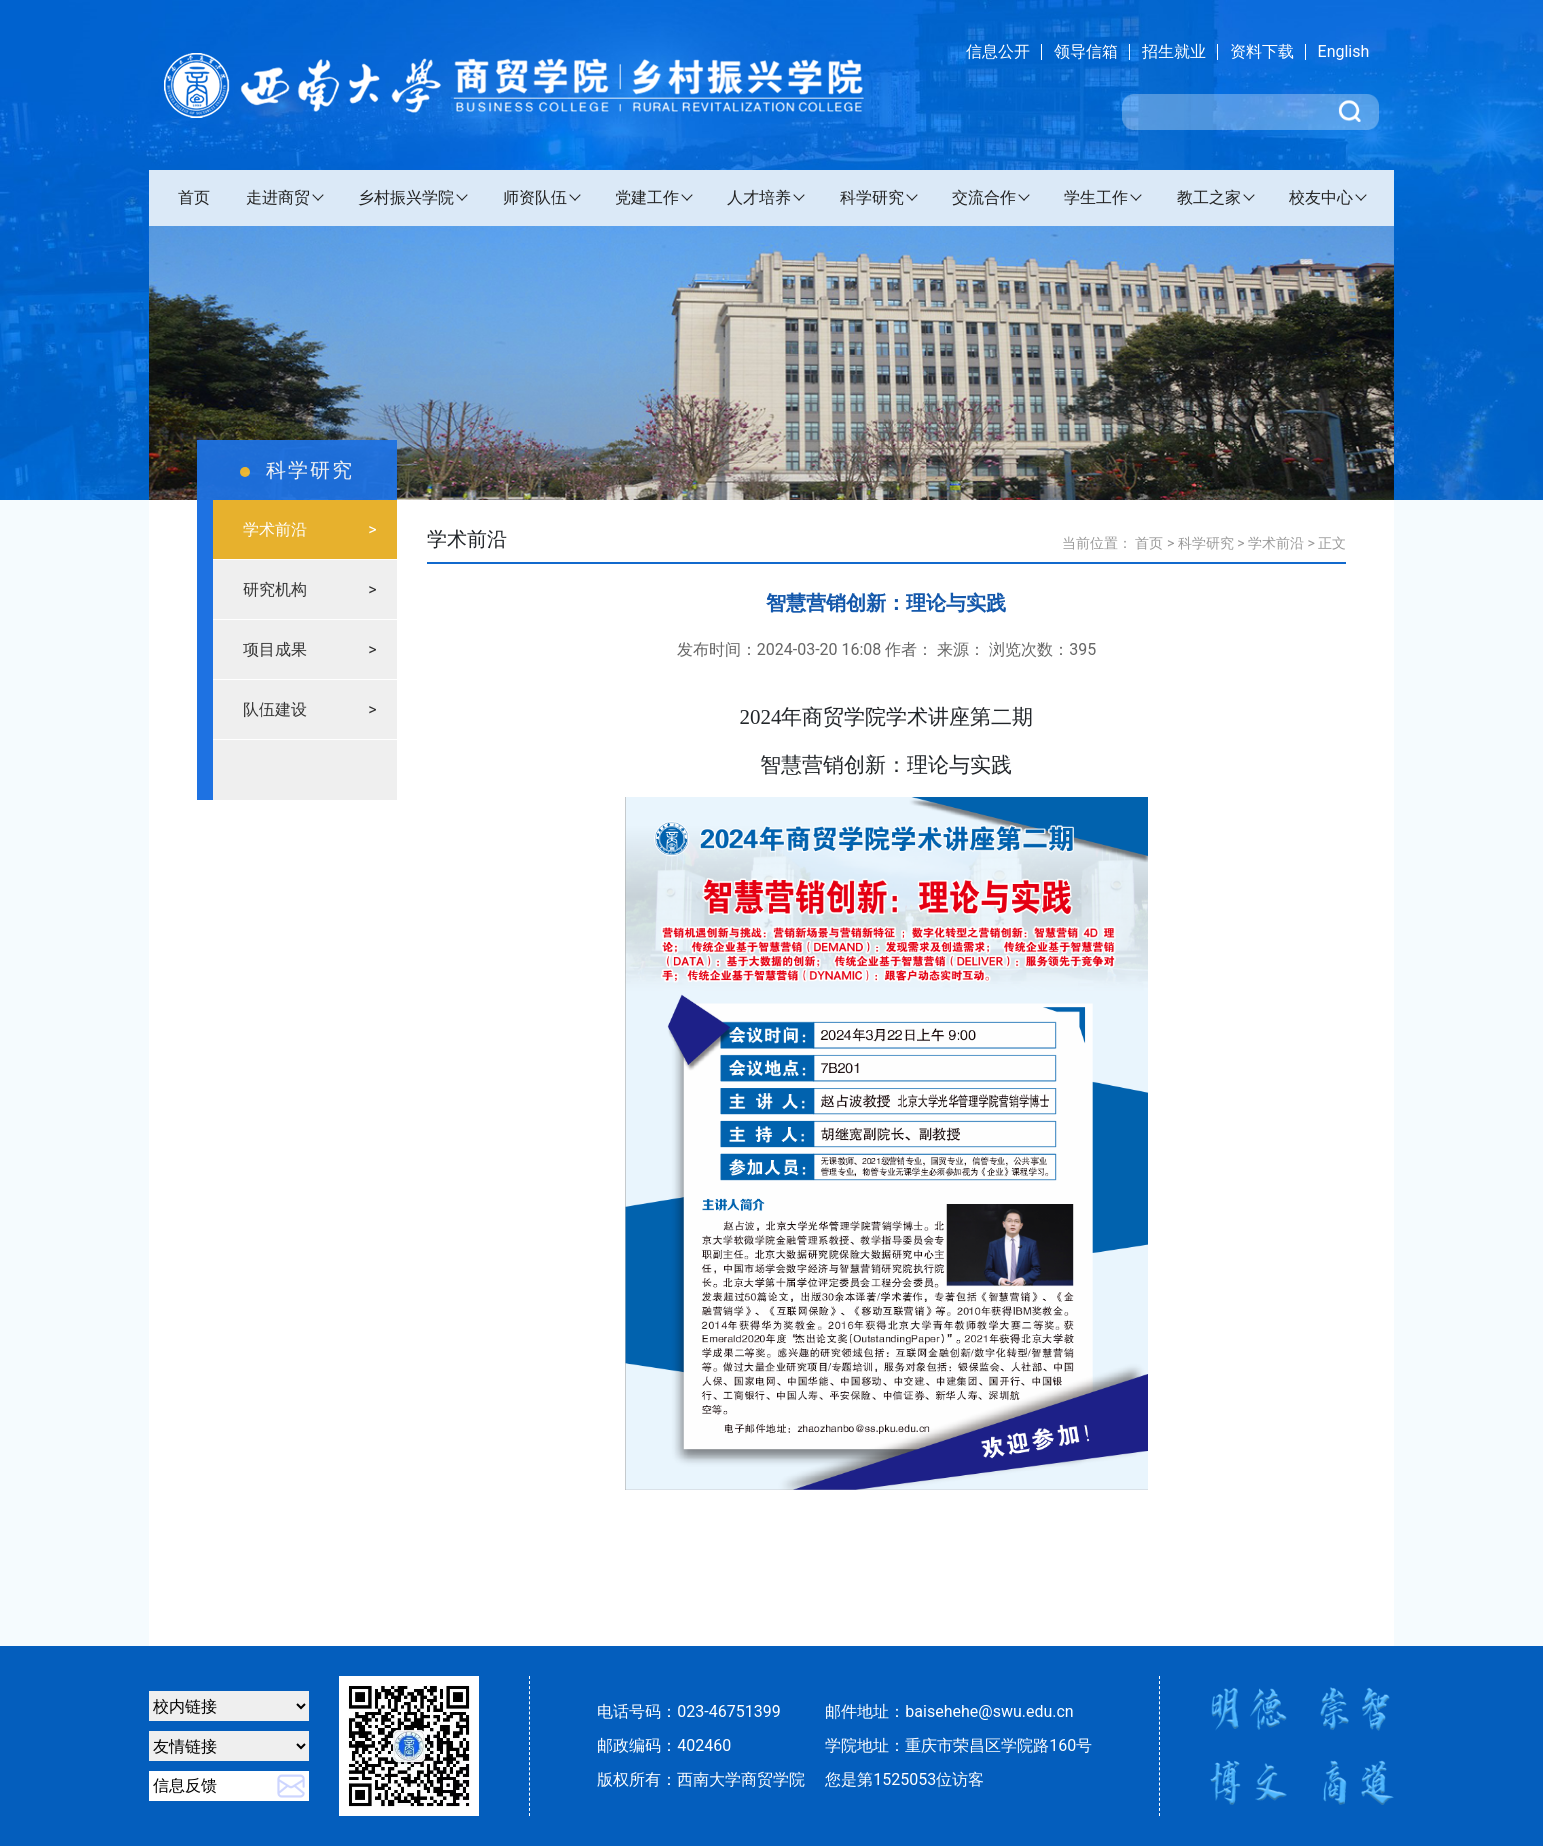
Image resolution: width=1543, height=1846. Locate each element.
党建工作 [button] (647, 197)
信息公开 (998, 51)
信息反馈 (185, 1785)
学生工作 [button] (1096, 197)
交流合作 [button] (984, 197)
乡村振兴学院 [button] (406, 197)
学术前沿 (1276, 543)
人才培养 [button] (759, 197)
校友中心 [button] (1321, 197)
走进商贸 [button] (278, 197)
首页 (194, 197)
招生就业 (1174, 51)
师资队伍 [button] (535, 197)
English (1344, 51)
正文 (1332, 543)
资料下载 (1262, 51)
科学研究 (1206, 543)
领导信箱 (1086, 51)
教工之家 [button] (1209, 197)
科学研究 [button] (872, 197)
